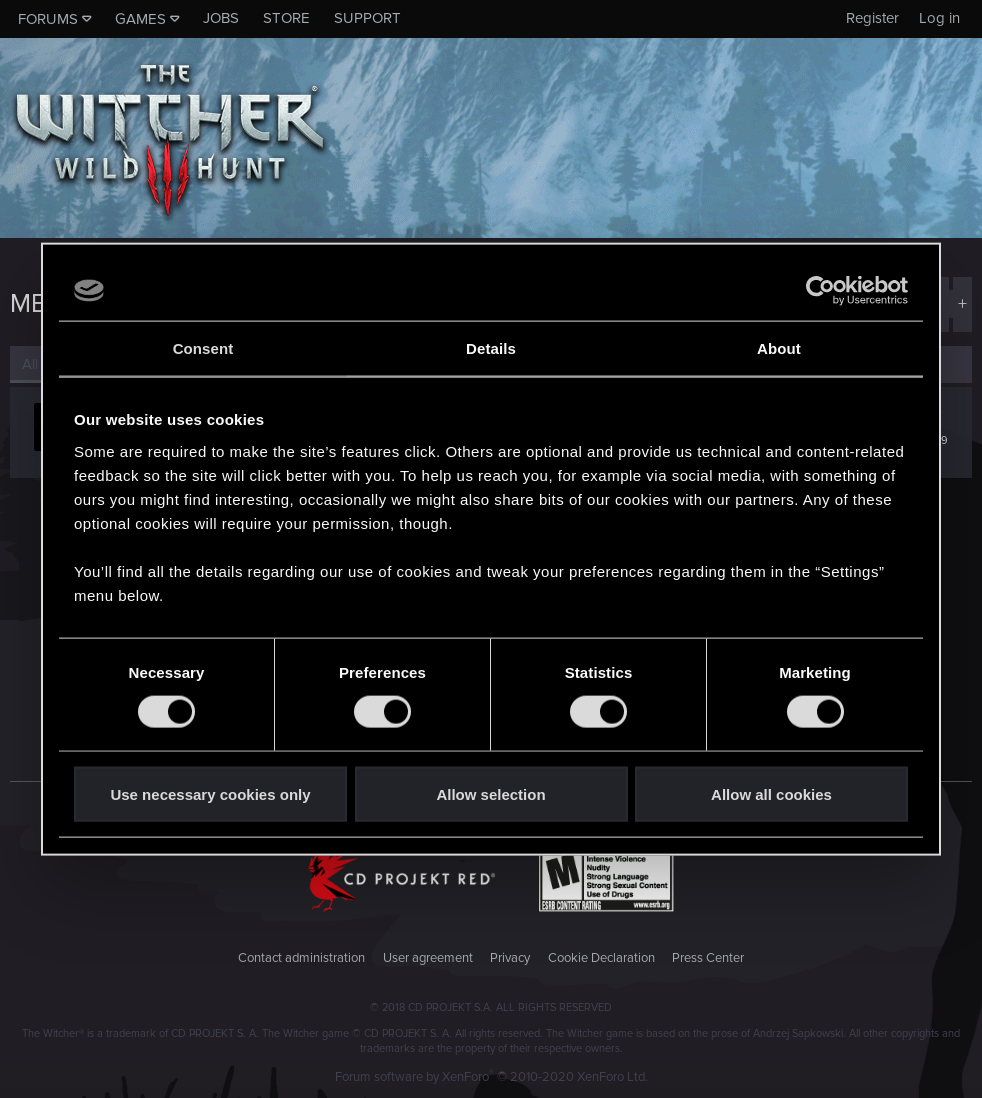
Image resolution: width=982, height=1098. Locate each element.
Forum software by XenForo (491, 1077)
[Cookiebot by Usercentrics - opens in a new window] (820, 291)
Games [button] (140, 19)
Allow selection (490, 793)
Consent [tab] (203, 348)
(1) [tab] (38, 364)
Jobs (221, 18)
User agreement (428, 958)
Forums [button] (48, 19)
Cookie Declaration (601, 958)
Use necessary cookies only (210, 793)
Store (286, 18)
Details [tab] (491, 348)
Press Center (708, 958)
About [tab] (779, 348)
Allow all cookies (771, 793)
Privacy (510, 958)
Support (367, 18)
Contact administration (301, 958)
